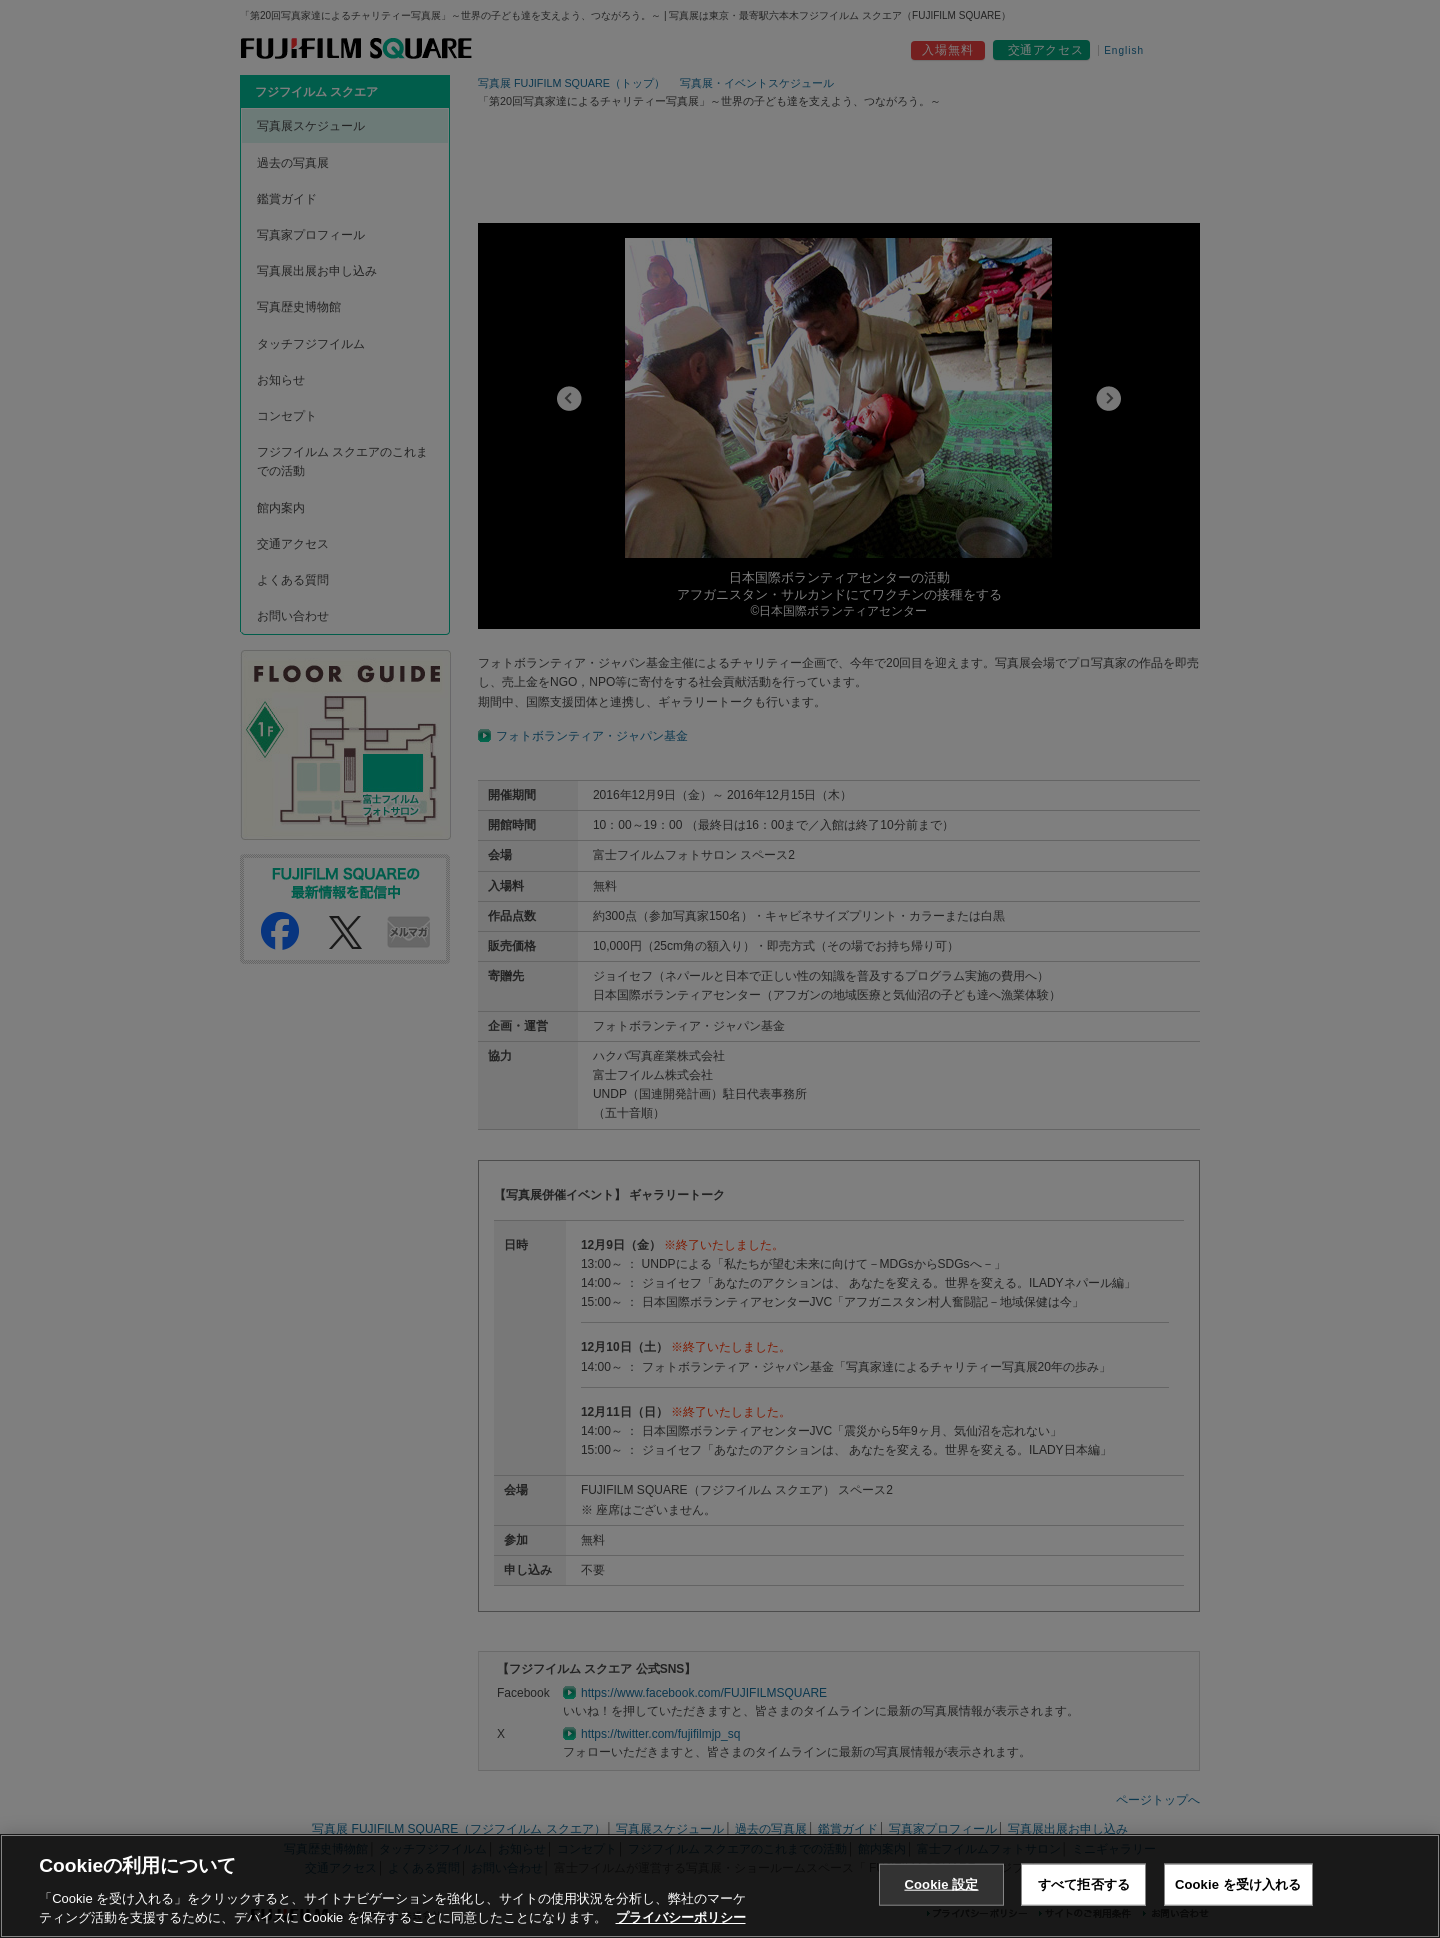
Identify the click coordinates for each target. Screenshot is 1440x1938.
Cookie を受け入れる (1238, 1884)
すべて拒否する (1084, 1884)
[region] (720, 1886)
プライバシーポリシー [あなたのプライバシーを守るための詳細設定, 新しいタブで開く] (681, 1917)
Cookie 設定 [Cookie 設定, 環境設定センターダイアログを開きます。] (941, 1884)
